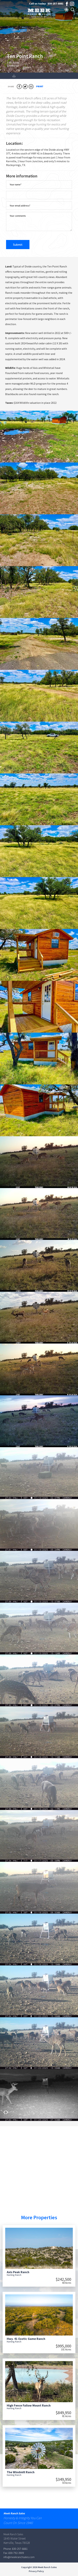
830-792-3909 (16, 2553)
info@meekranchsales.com (18, 2557)
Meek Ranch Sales (47, 2567)
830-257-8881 (55, 3)
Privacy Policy (36, 2571)
